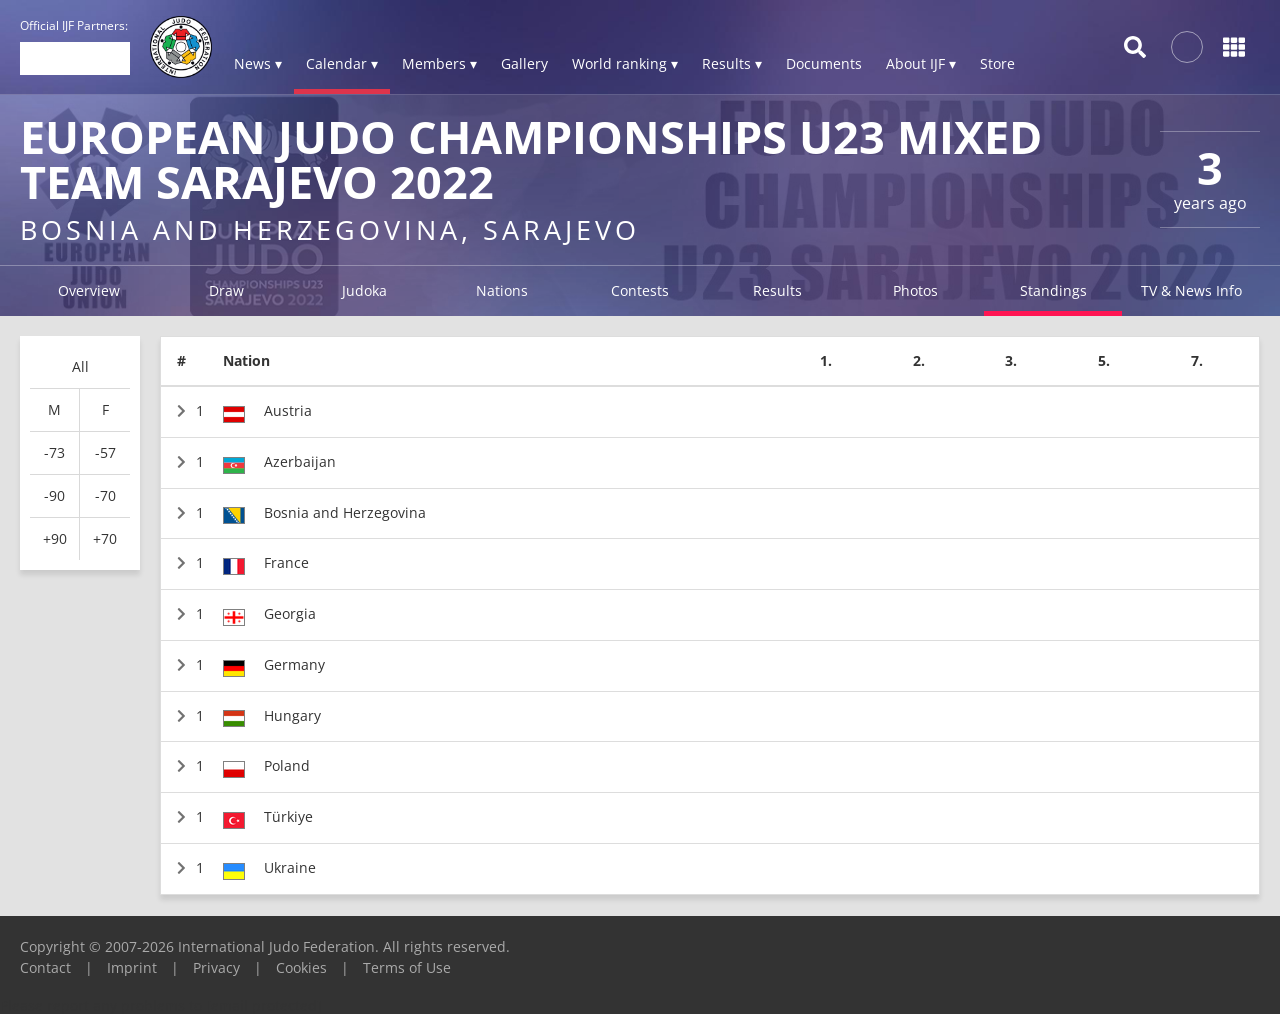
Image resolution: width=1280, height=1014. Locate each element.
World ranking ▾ (625, 63)
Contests (640, 290)
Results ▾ (732, 63)
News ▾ (258, 63)
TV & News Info (1191, 290)
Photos (915, 290)
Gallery (524, 63)
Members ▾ (439, 63)
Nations (502, 290)
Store (997, 63)
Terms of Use (407, 967)
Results (777, 290)
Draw (226, 290)
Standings (1053, 290)
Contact (45, 967)
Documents (824, 63)
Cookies (301, 967)
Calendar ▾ (342, 63)
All (80, 366)
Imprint (132, 967)
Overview (89, 290)
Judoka (364, 290)
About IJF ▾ (921, 63)
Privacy (216, 967)
